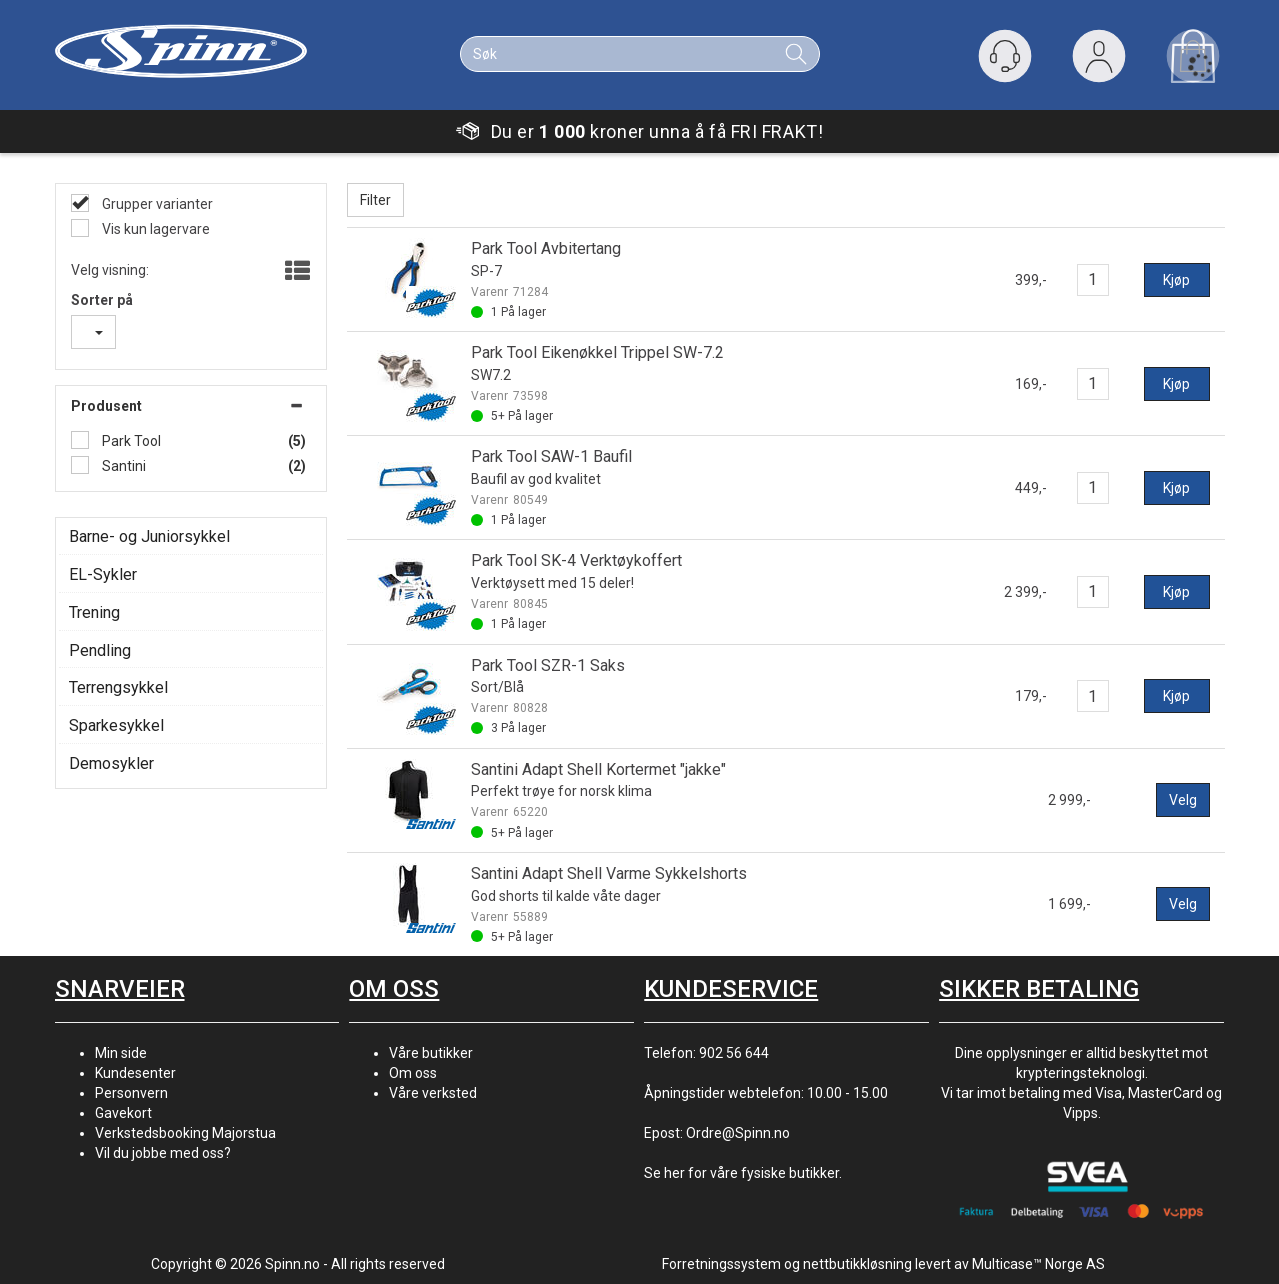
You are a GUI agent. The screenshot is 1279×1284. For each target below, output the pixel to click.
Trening (94, 612)
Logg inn (1099, 60)
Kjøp (1176, 280)
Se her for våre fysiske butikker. (743, 1173)
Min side (121, 1053)
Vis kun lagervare (154, 229)
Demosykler (111, 763)
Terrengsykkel (118, 687)
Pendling (100, 650)
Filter (375, 200)
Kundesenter (135, 1073)
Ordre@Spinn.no (738, 1133)
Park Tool (130, 441)
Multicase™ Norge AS (1038, 1264)
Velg (1183, 800)
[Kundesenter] (1005, 56)
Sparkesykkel (116, 725)
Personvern (131, 1093)
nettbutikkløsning (857, 1264)
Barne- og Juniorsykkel (149, 536)
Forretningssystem (721, 1264)
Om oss (413, 1073)
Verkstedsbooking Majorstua (185, 1133)
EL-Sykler (103, 574)
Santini (122, 466)
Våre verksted (433, 1093)
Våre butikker (431, 1053)
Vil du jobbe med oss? (163, 1153)
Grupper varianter (156, 204)
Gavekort (123, 1113)
